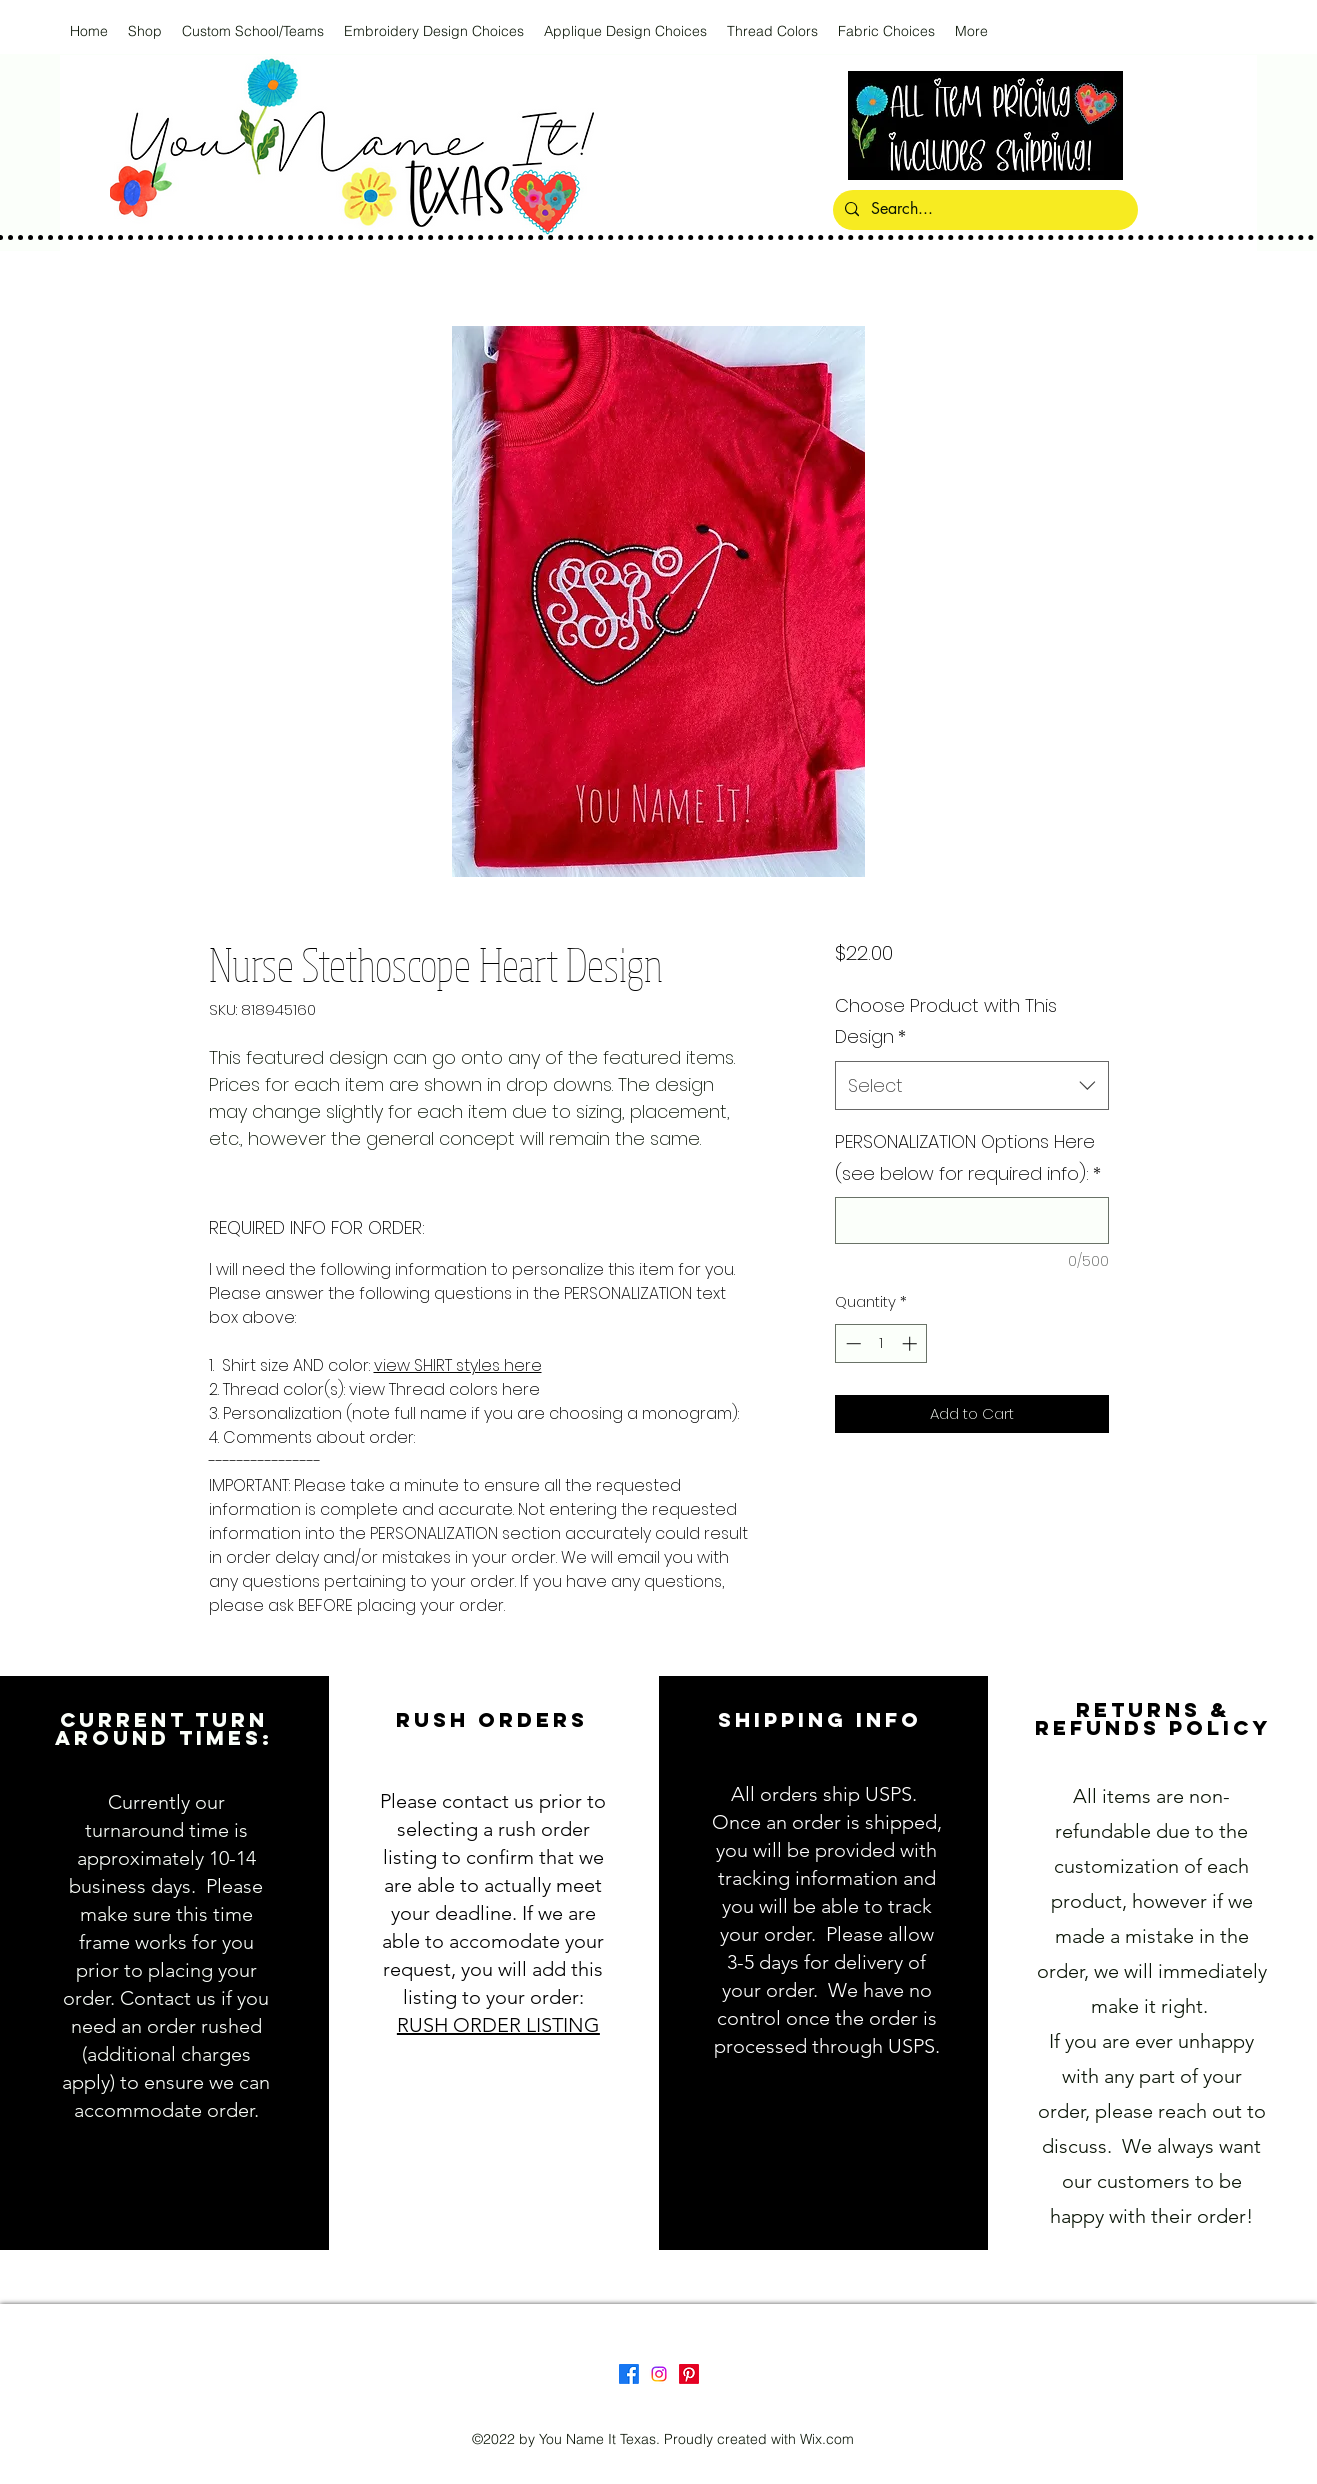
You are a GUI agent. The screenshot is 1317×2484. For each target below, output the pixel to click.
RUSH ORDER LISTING (498, 2025)
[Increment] (911, 1343)
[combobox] (971, 1086)
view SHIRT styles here (458, 1365)
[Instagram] (659, 2374)
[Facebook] (629, 2374)
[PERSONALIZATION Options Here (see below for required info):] (971, 1220)
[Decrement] (851, 1343)
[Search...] (983, 210)
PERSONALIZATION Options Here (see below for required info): (968, 1157)
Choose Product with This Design (946, 1021)
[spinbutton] (881, 1343)
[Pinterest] (689, 2374)
